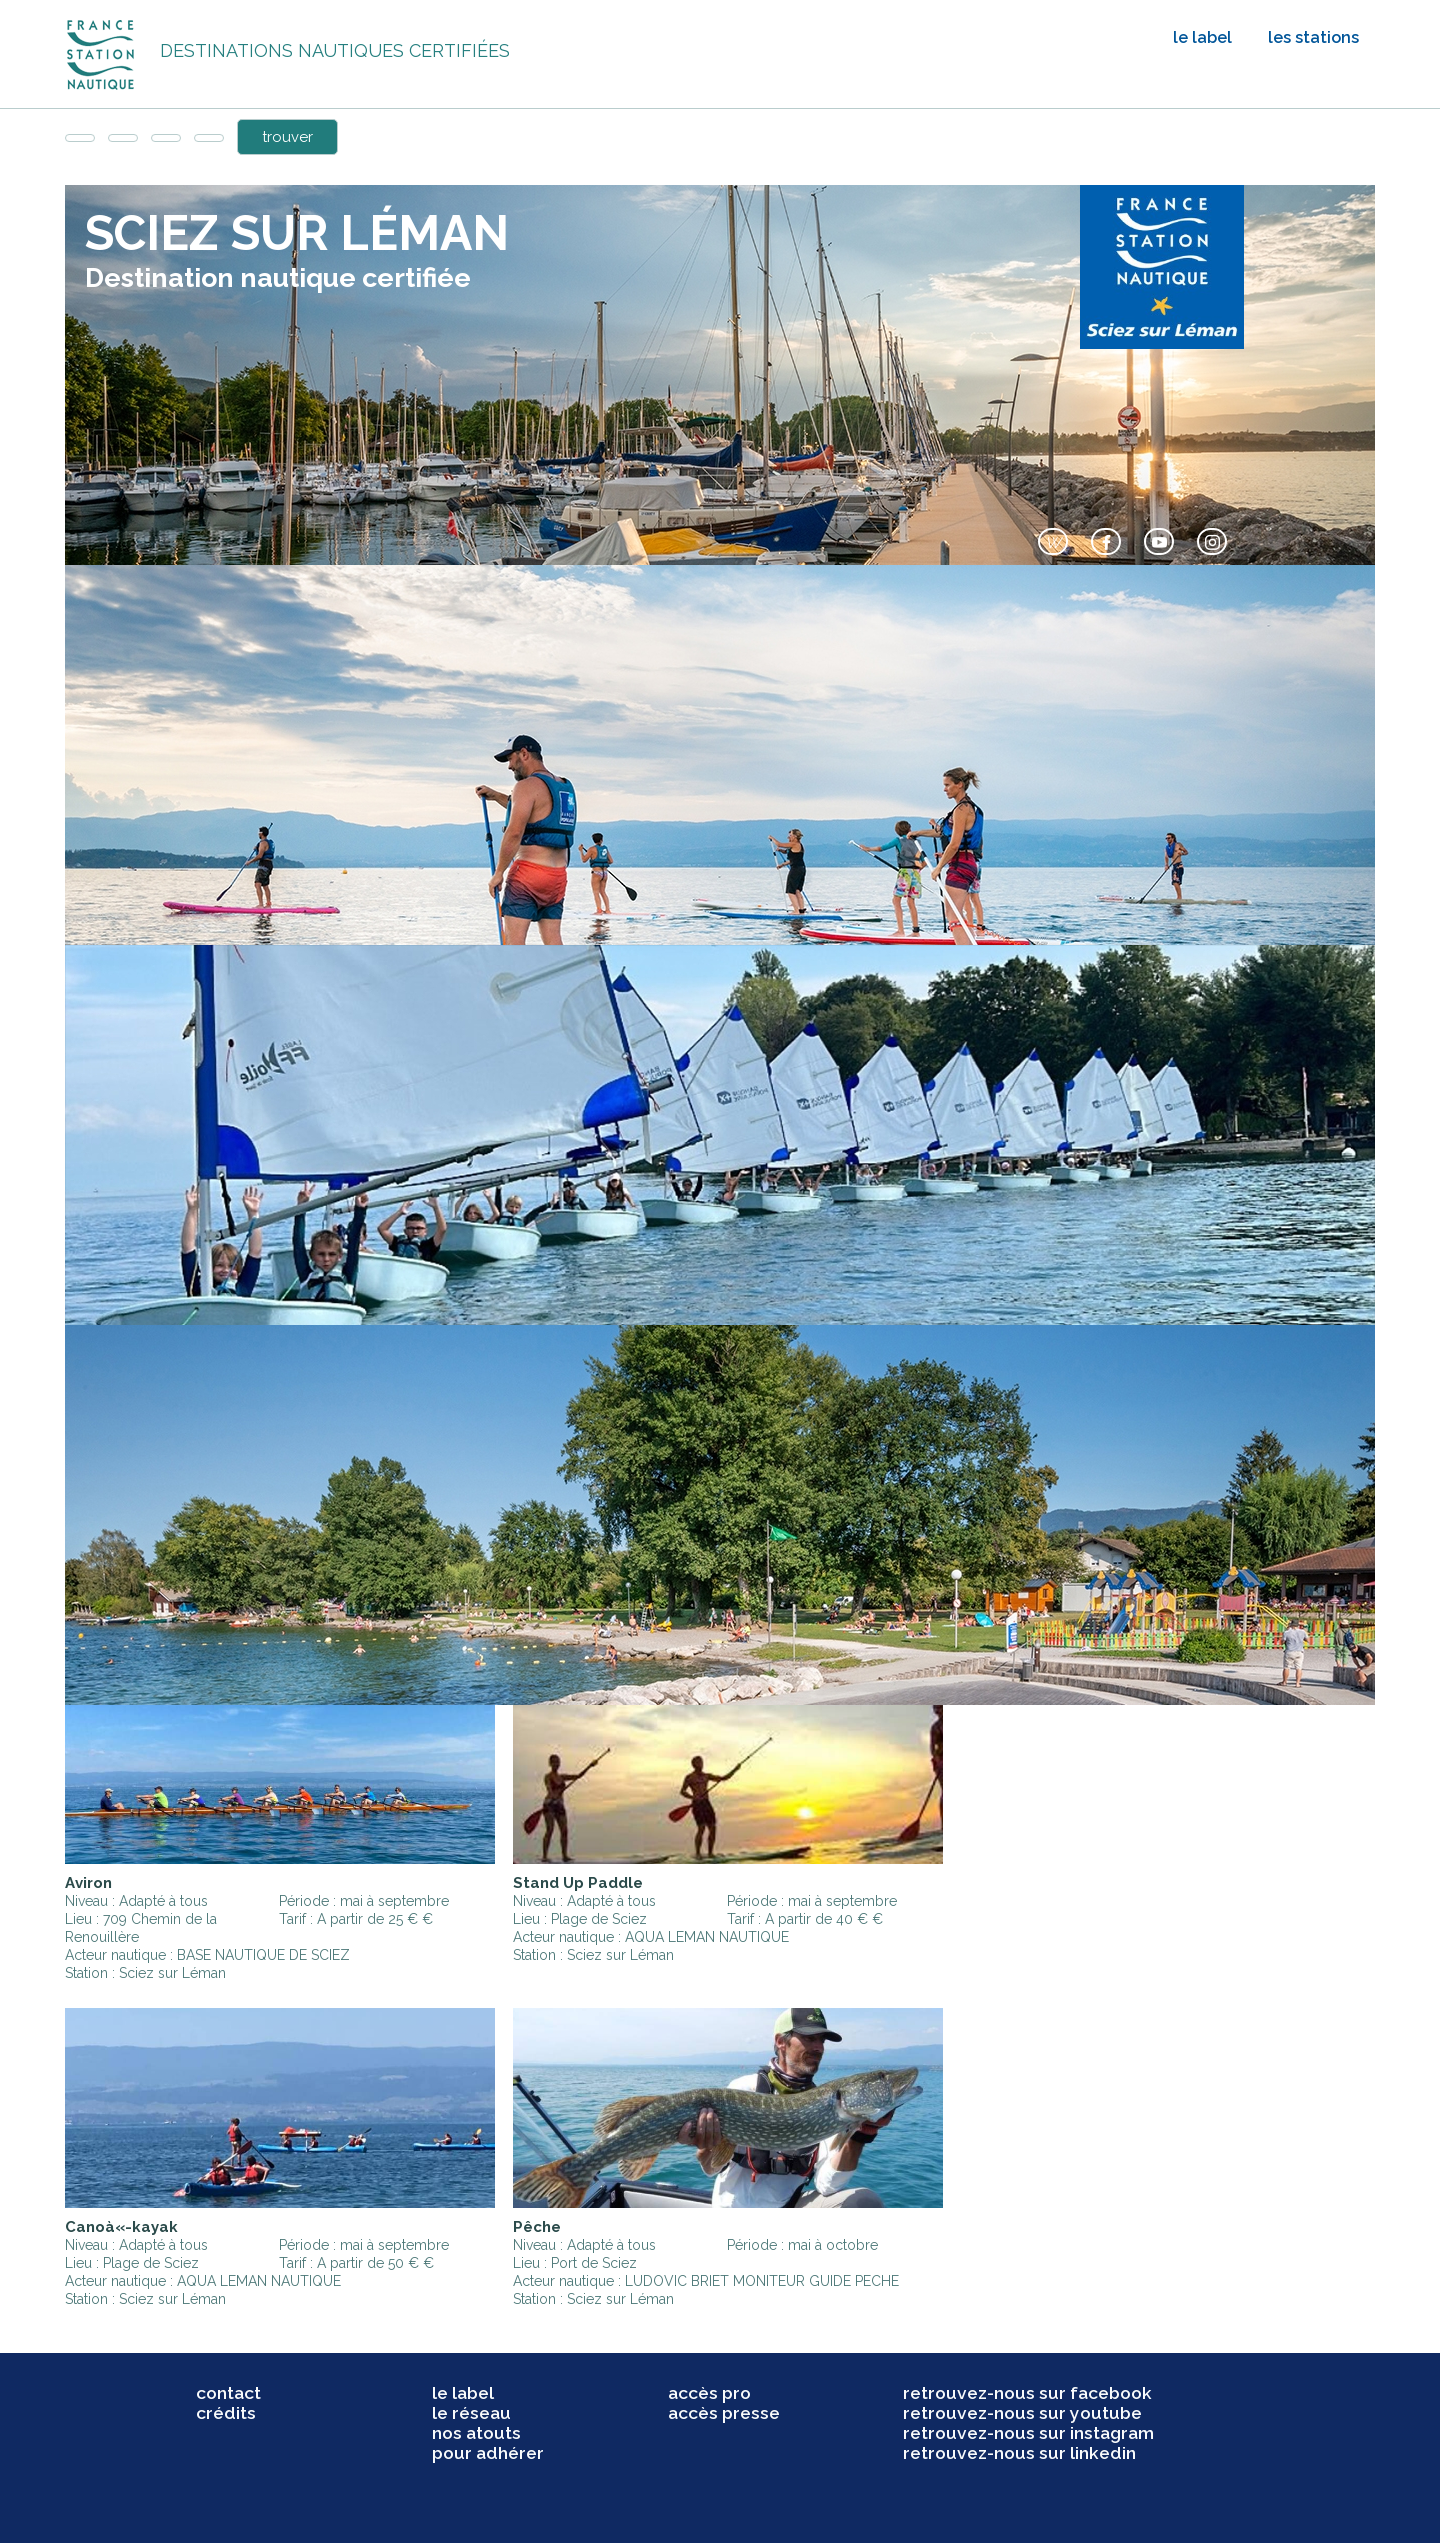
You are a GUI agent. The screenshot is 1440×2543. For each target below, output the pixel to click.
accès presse (724, 2413)
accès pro (709, 2393)
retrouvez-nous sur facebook (1027, 2393)
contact (228, 2393)
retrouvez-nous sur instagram (1028, 2433)
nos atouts (476, 2433)
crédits (226, 2413)
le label (1202, 37)
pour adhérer (488, 2453)
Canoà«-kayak (121, 2227)
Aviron (88, 1883)
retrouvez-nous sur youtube (1022, 2413)
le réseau (471, 2413)
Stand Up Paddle (578, 1883)
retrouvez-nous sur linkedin (1019, 2453)
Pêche (537, 2227)
